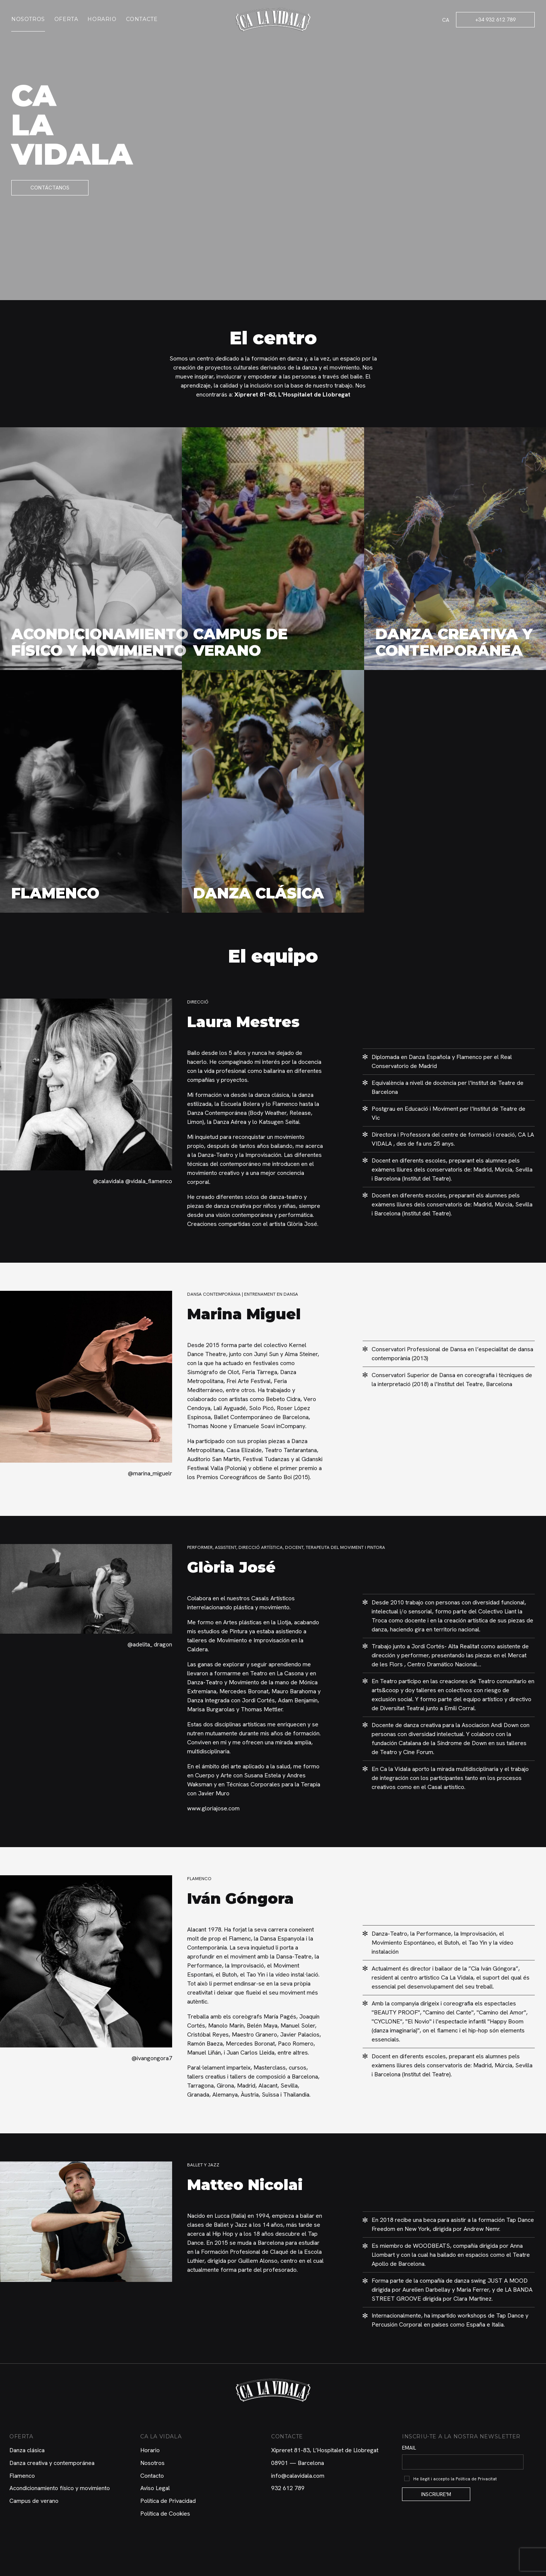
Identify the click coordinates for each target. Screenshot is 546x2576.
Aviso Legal (155, 2488)
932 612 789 (287, 2488)
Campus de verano (33, 2501)
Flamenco (22, 2476)
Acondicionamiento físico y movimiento (59, 2488)
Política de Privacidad (168, 2501)
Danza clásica (27, 2450)
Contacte (142, 19)
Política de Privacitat (476, 2478)
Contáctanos (49, 187)
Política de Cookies (165, 2513)
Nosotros (28, 19)
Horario (101, 19)
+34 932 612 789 (495, 19)
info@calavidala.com (297, 2476)
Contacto (152, 2476)
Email (409, 2447)
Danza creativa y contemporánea (51, 2463)
